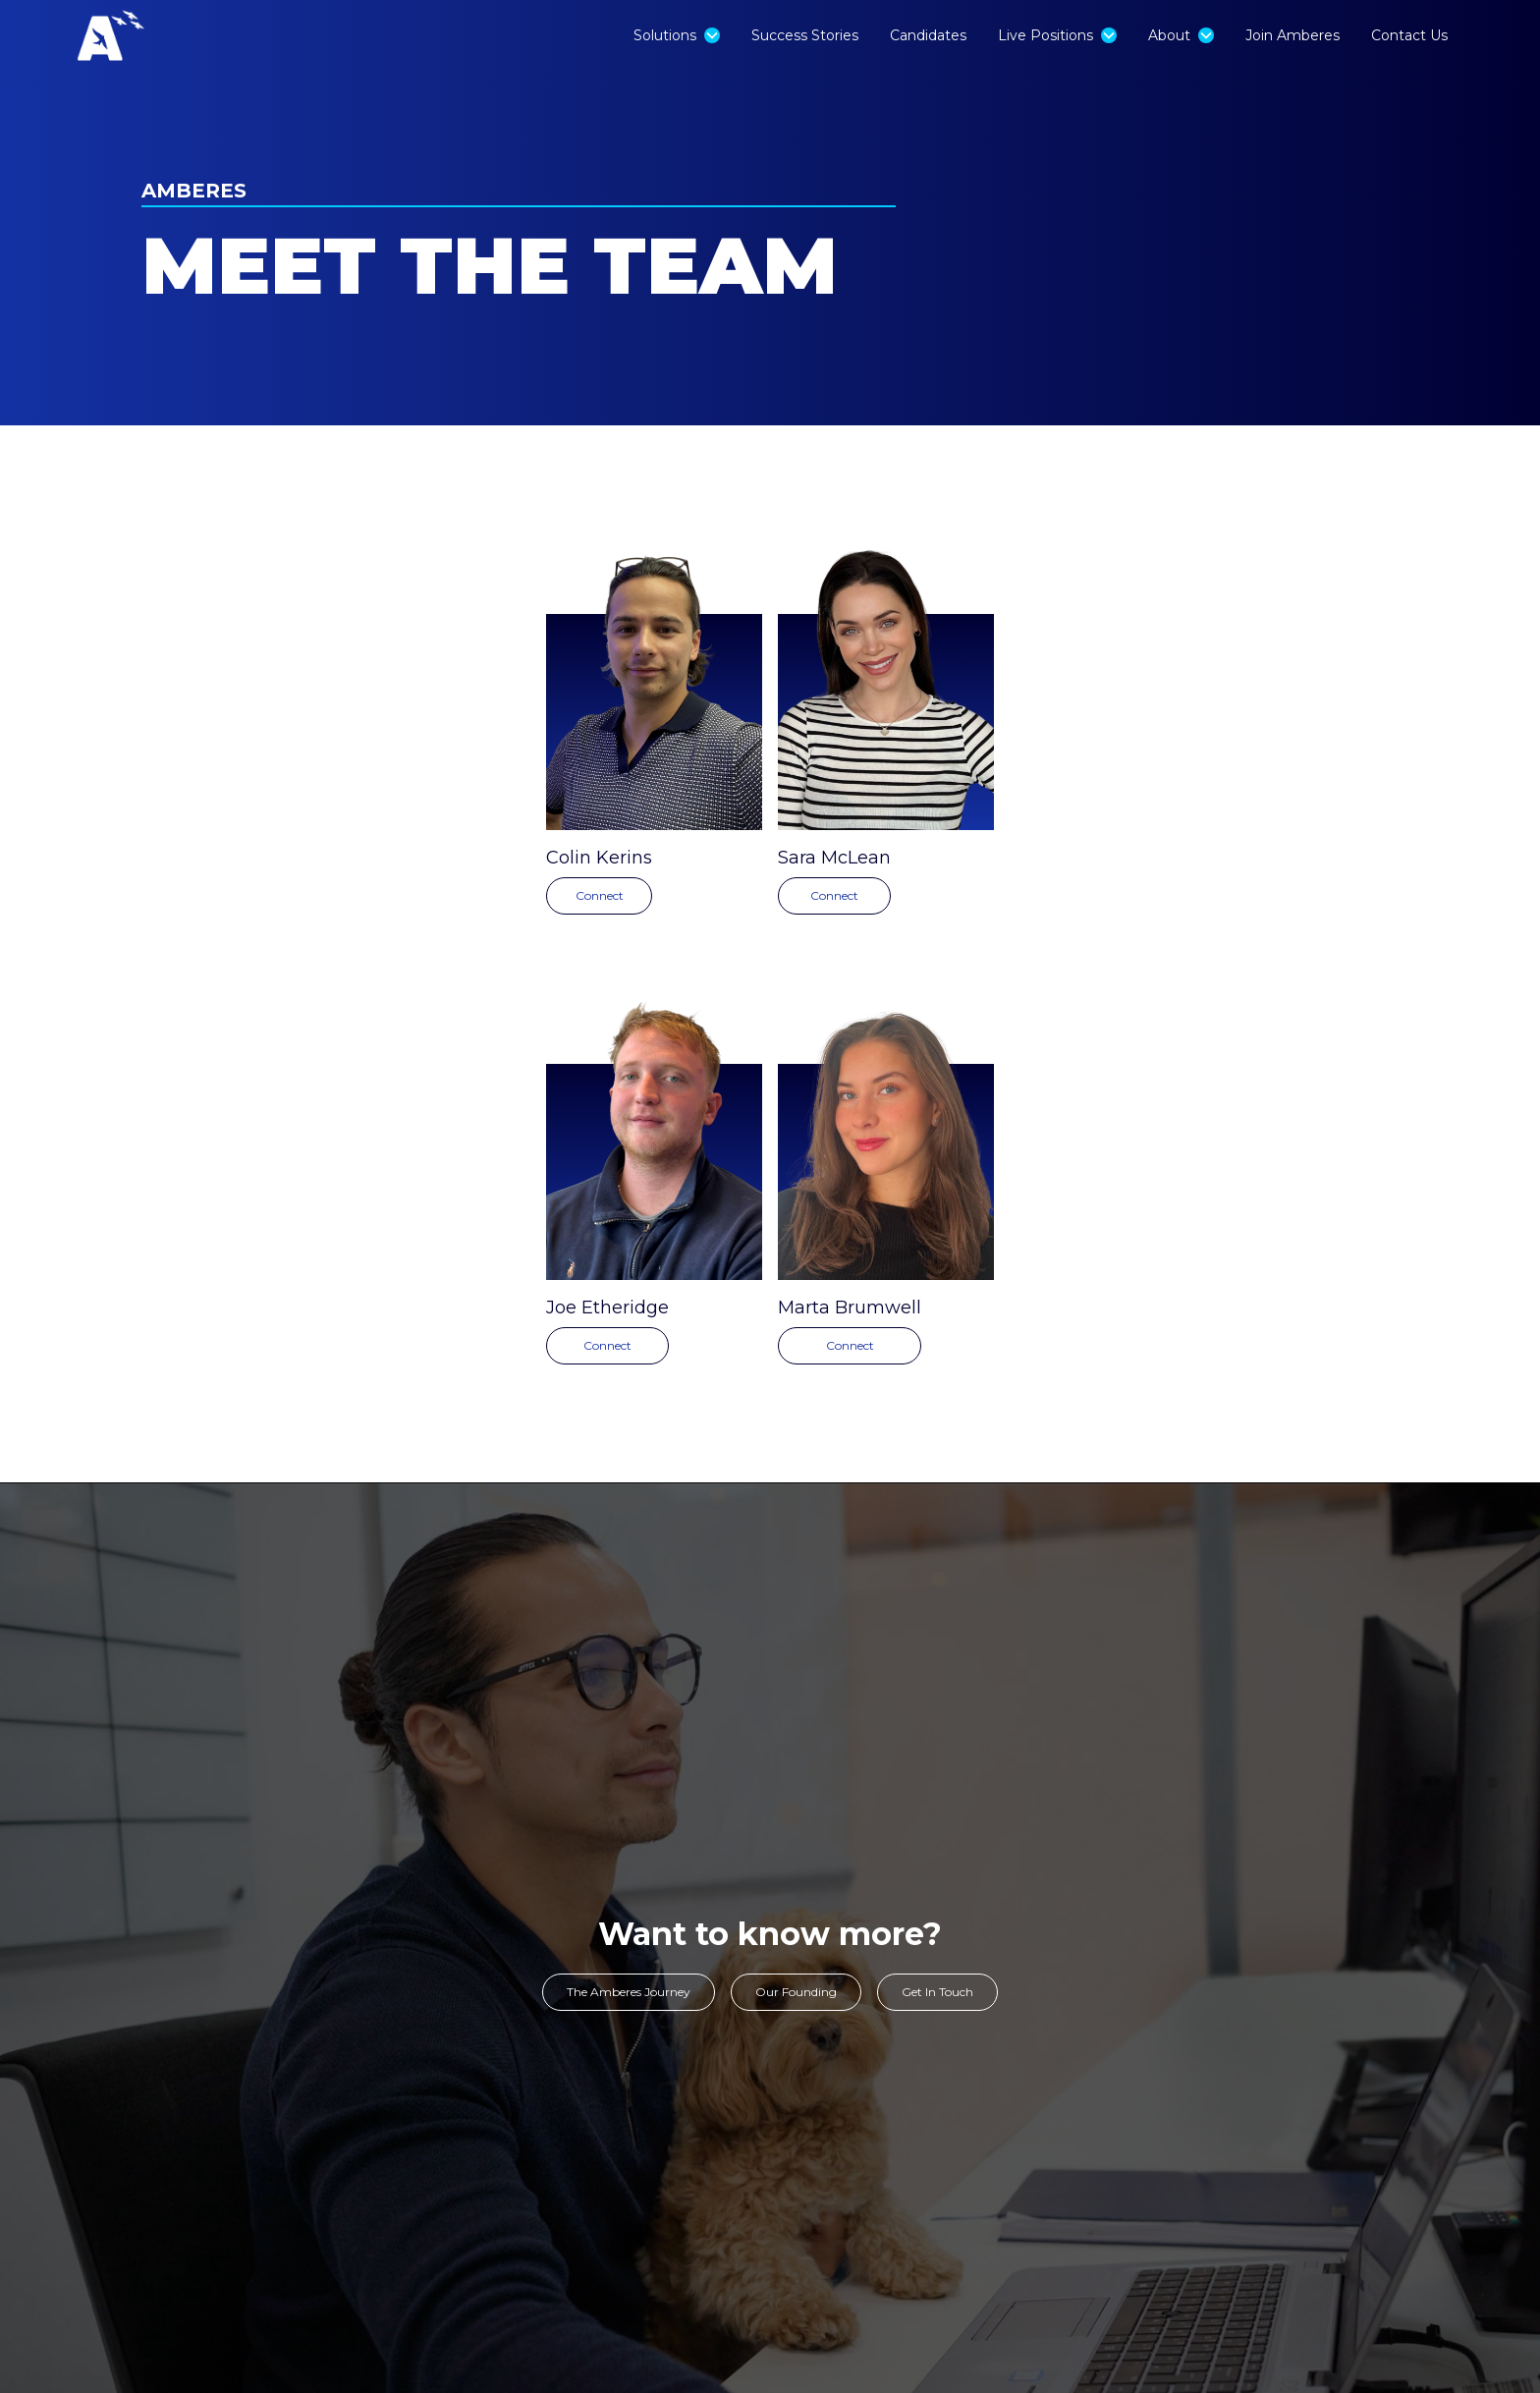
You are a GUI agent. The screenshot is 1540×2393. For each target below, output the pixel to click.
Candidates (928, 35)
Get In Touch (937, 1991)
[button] (677, 35)
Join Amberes (1292, 35)
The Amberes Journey (628, 1991)
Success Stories (804, 35)
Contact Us (1409, 35)
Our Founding (796, 1991)
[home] (151, 35)
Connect (600, 895)
